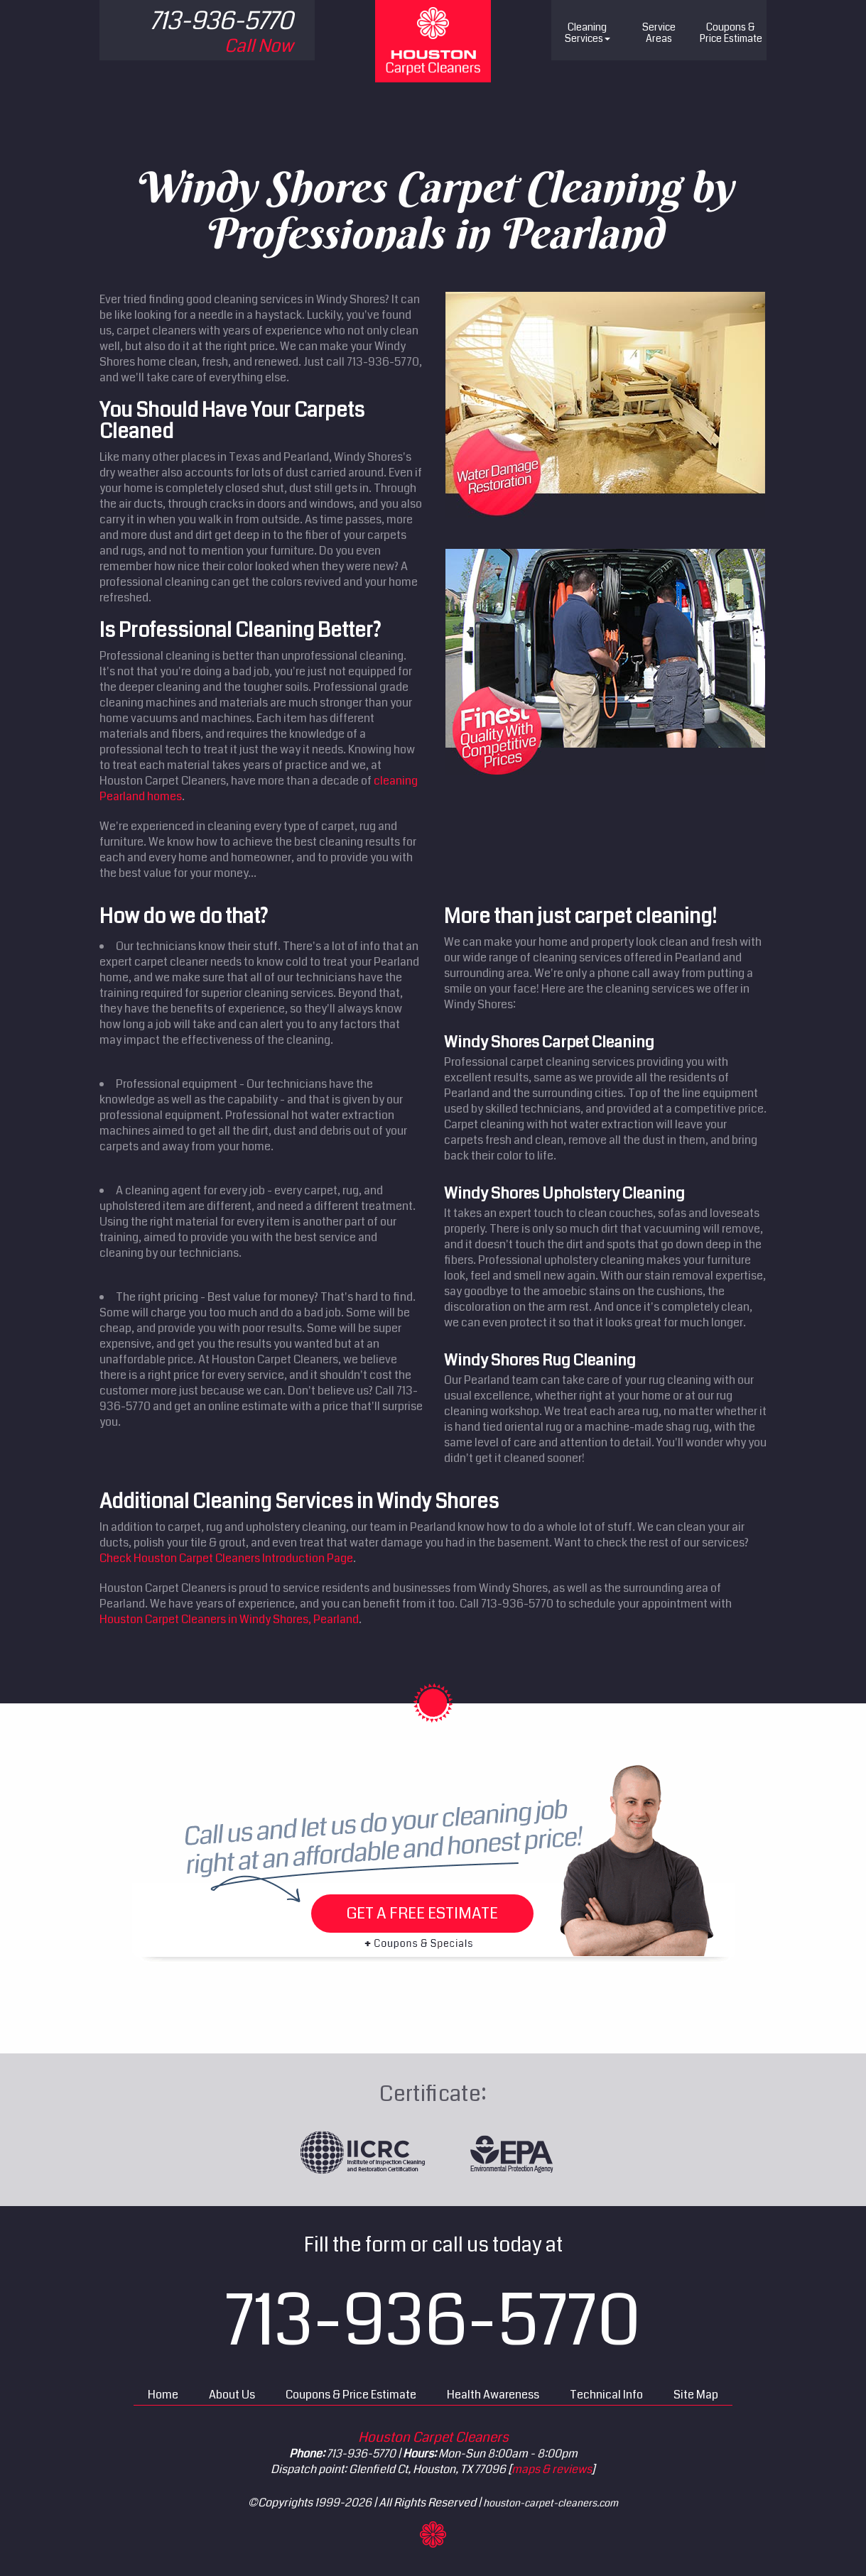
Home (163, 2394)
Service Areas (659, 32)
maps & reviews (552, 2469)
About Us (232, 2394)
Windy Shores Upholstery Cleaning (564, 1193)
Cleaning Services (587, 32)
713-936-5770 (433, 2321)
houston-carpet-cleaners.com (550, 2503)
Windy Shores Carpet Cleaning (549, 1042)
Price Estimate (731, 32)
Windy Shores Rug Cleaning (540, 1360)
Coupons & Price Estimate (351, 2394)
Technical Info (606, 2394)
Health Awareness (493, 2394)
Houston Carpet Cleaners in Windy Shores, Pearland (229, 1619)
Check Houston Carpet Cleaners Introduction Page (226, 1558)
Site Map (695, 2394)
